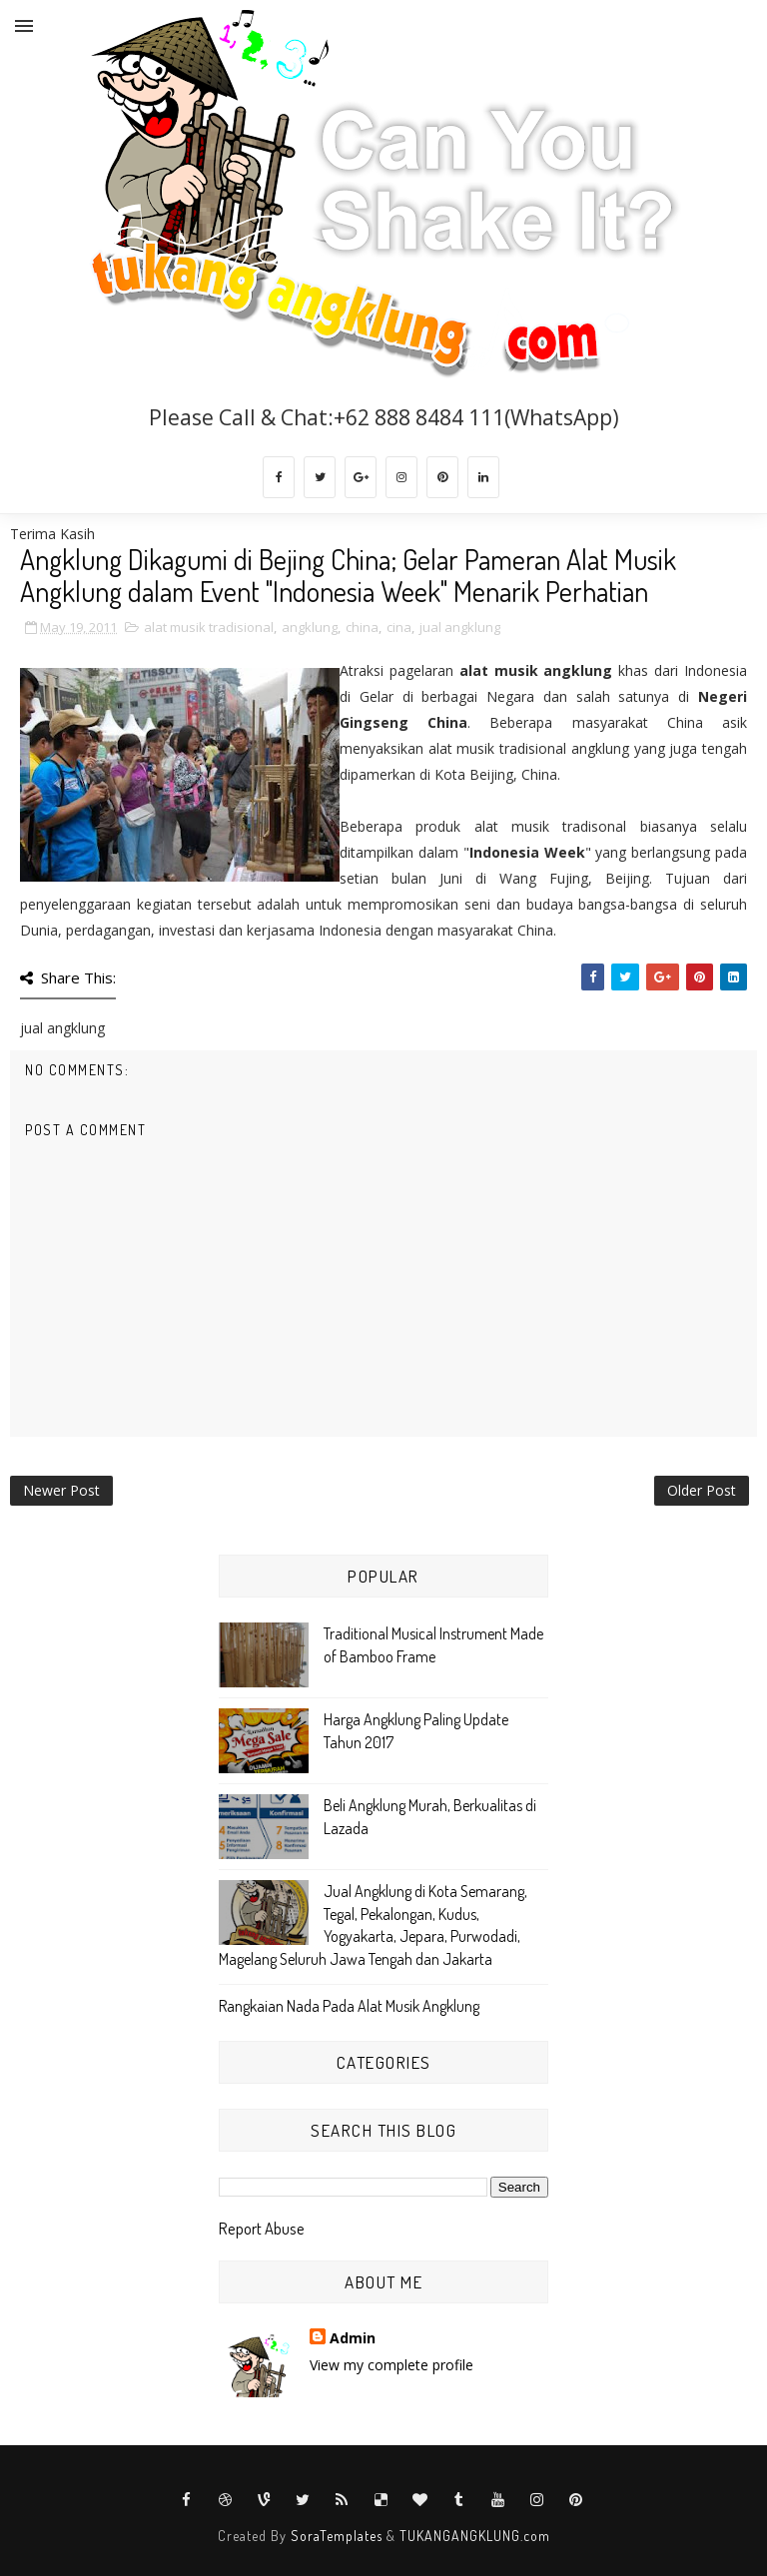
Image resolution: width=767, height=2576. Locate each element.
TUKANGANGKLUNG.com (474, 2535)
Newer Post (61, 1490)
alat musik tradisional (209, 627)
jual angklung (459, 627)
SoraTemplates (337, 2535)
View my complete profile (391, 2364)
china (362, 627)
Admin (353, 2337)
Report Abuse (262, 2228)
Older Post (701, 1490)
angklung (310, 627)
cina (398, 627)
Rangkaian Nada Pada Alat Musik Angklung (349, 2006)
